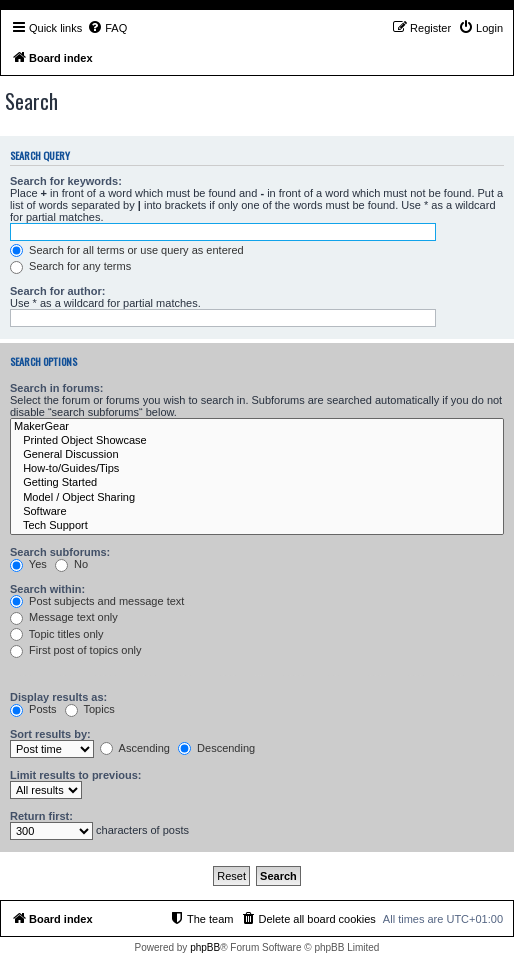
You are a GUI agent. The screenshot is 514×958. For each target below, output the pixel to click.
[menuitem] (107, 28)
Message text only (64, 617)
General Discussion (257, 455)
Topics (90, 709)
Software (257, 512)
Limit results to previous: (75, 775)
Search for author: (57, 291)
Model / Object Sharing (257, 498)
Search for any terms (70, 266)
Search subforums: (60, 552)
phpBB (205, 947)
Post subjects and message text (97, 601)
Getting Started (257, 483)
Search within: (47, 589)
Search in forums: (57, 388)
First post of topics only (76, 650)
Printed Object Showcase (257, 441)
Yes (28, 564)
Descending (216, 748)
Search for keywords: (66, 181)
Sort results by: (50, 734)
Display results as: (58, 697)
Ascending (135, 748)
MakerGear (257, 427)
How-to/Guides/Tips (257, 469)
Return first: (41, 816)
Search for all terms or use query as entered (127, 250)
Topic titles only (56, 634)
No (71, 564)
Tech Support (257, 526)
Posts (33, 709)
